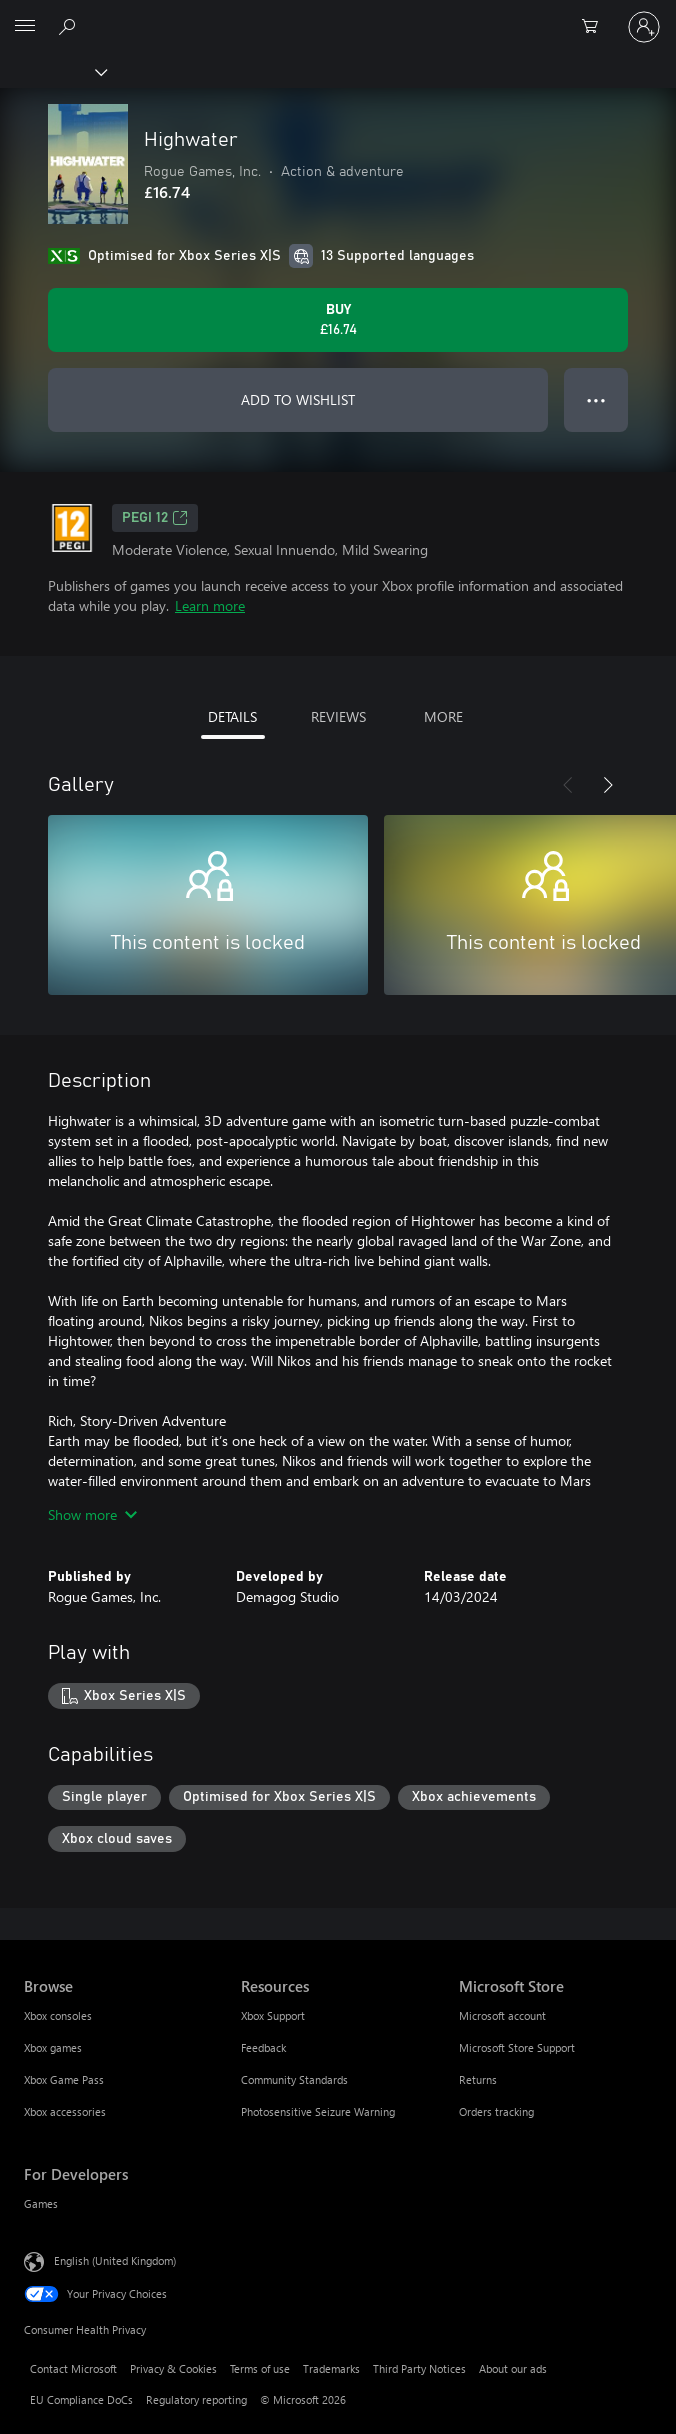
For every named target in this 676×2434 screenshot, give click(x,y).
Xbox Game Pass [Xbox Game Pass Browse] (64, 2079)
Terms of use (260, 2368)
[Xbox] (52, 71)
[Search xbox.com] (70, 26)
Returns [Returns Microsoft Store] (478, 2079)
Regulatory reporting (196, 2399)
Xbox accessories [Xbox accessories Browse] (65, 2111)
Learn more (210, 605)
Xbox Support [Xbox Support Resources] (273, 2015)
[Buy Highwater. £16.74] (338, 320)
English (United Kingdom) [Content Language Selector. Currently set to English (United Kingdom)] (115, 2260)
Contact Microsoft (73, 2368)
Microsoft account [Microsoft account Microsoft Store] (502, 2015)
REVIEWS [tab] (338, 716)
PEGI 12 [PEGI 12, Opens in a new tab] (155, 518)
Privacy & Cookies (173, 2368)
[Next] (608, 785)
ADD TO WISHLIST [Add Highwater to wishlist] (298, 399)
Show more (92, 1514)
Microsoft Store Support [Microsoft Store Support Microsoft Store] (517, 2047)
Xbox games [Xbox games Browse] (53, 2047)
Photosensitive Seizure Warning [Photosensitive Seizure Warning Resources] (318, 2111)
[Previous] (568, 785)
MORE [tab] (443, 716)
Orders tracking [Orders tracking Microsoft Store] (496, 2111)
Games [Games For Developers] (41, 2203)
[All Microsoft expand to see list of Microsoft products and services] (25, 27)
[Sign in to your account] (644, 27)
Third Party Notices (419, 2368)
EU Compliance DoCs (81, 2399)
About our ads (513, 2368)
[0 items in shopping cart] (596, 27)
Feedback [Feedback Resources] (263, 2047)
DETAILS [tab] (232, 716)
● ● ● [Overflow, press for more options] (596, 399)
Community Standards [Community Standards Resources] (294, 2079)
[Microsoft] (337, 15)
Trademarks (331, 2368)
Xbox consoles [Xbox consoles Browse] (58, 2015)
